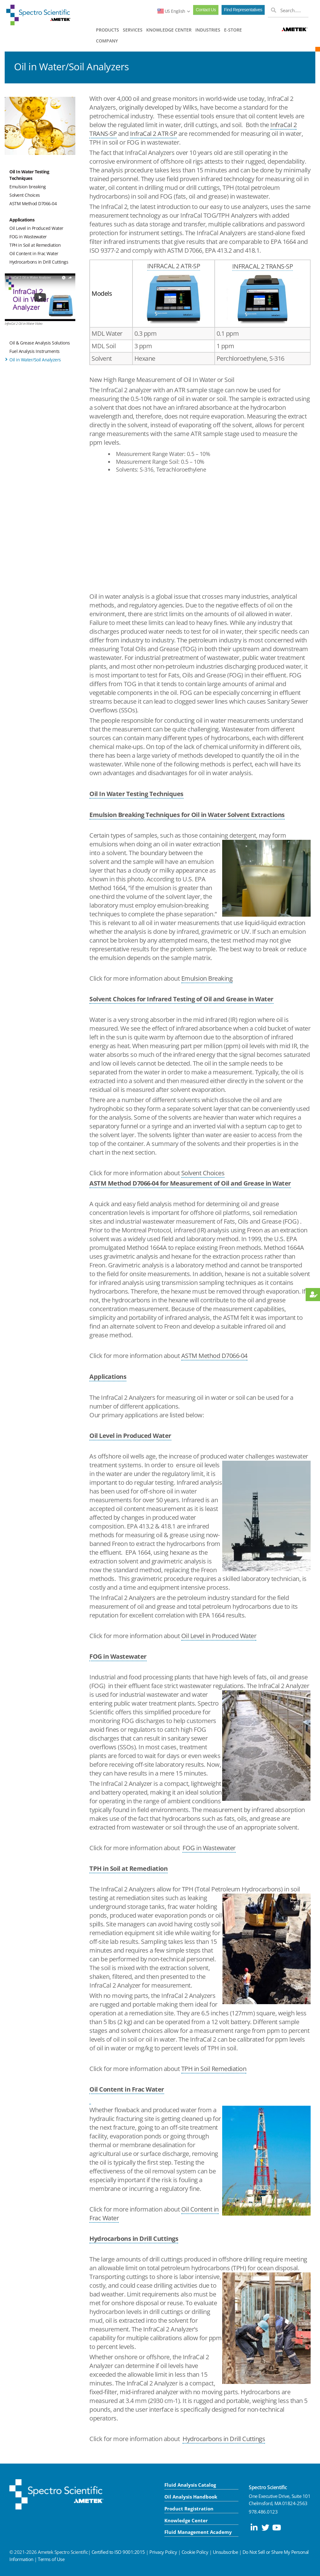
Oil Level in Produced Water (36, 228)
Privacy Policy (163, 2552)
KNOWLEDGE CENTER (169, 30)
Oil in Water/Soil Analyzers (35, 360)
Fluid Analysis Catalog (190, 2485)
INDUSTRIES (207, 30)
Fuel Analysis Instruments (34, 351)
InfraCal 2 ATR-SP (153, 133)
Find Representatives (243, 9)
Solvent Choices (24, 195)
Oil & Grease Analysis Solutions (39, 343)
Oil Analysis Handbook (190, 2497)
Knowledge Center (186, 2520)
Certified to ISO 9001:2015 (118, 2552)
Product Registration (188, 2508)
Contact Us (206, 9)
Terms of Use (51, 2559)
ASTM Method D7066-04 (33, 203)
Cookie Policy (195, 2552)
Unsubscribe (225, 2552)
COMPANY (107, 41)
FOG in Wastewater (28, 237)
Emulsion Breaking (207, 978)
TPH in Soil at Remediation (35, 245)
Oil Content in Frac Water (33, 253)
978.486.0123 (263, 2512)
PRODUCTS (107, 30)
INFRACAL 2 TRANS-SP (262, 266)
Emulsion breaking (27, 187)
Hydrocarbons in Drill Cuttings (38, 262)
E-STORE (233, 30)
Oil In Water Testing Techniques (29, 175)
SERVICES (132, 30)
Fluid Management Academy (198, 2532)
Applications (21, 220)
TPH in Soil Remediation (214, 2068)
